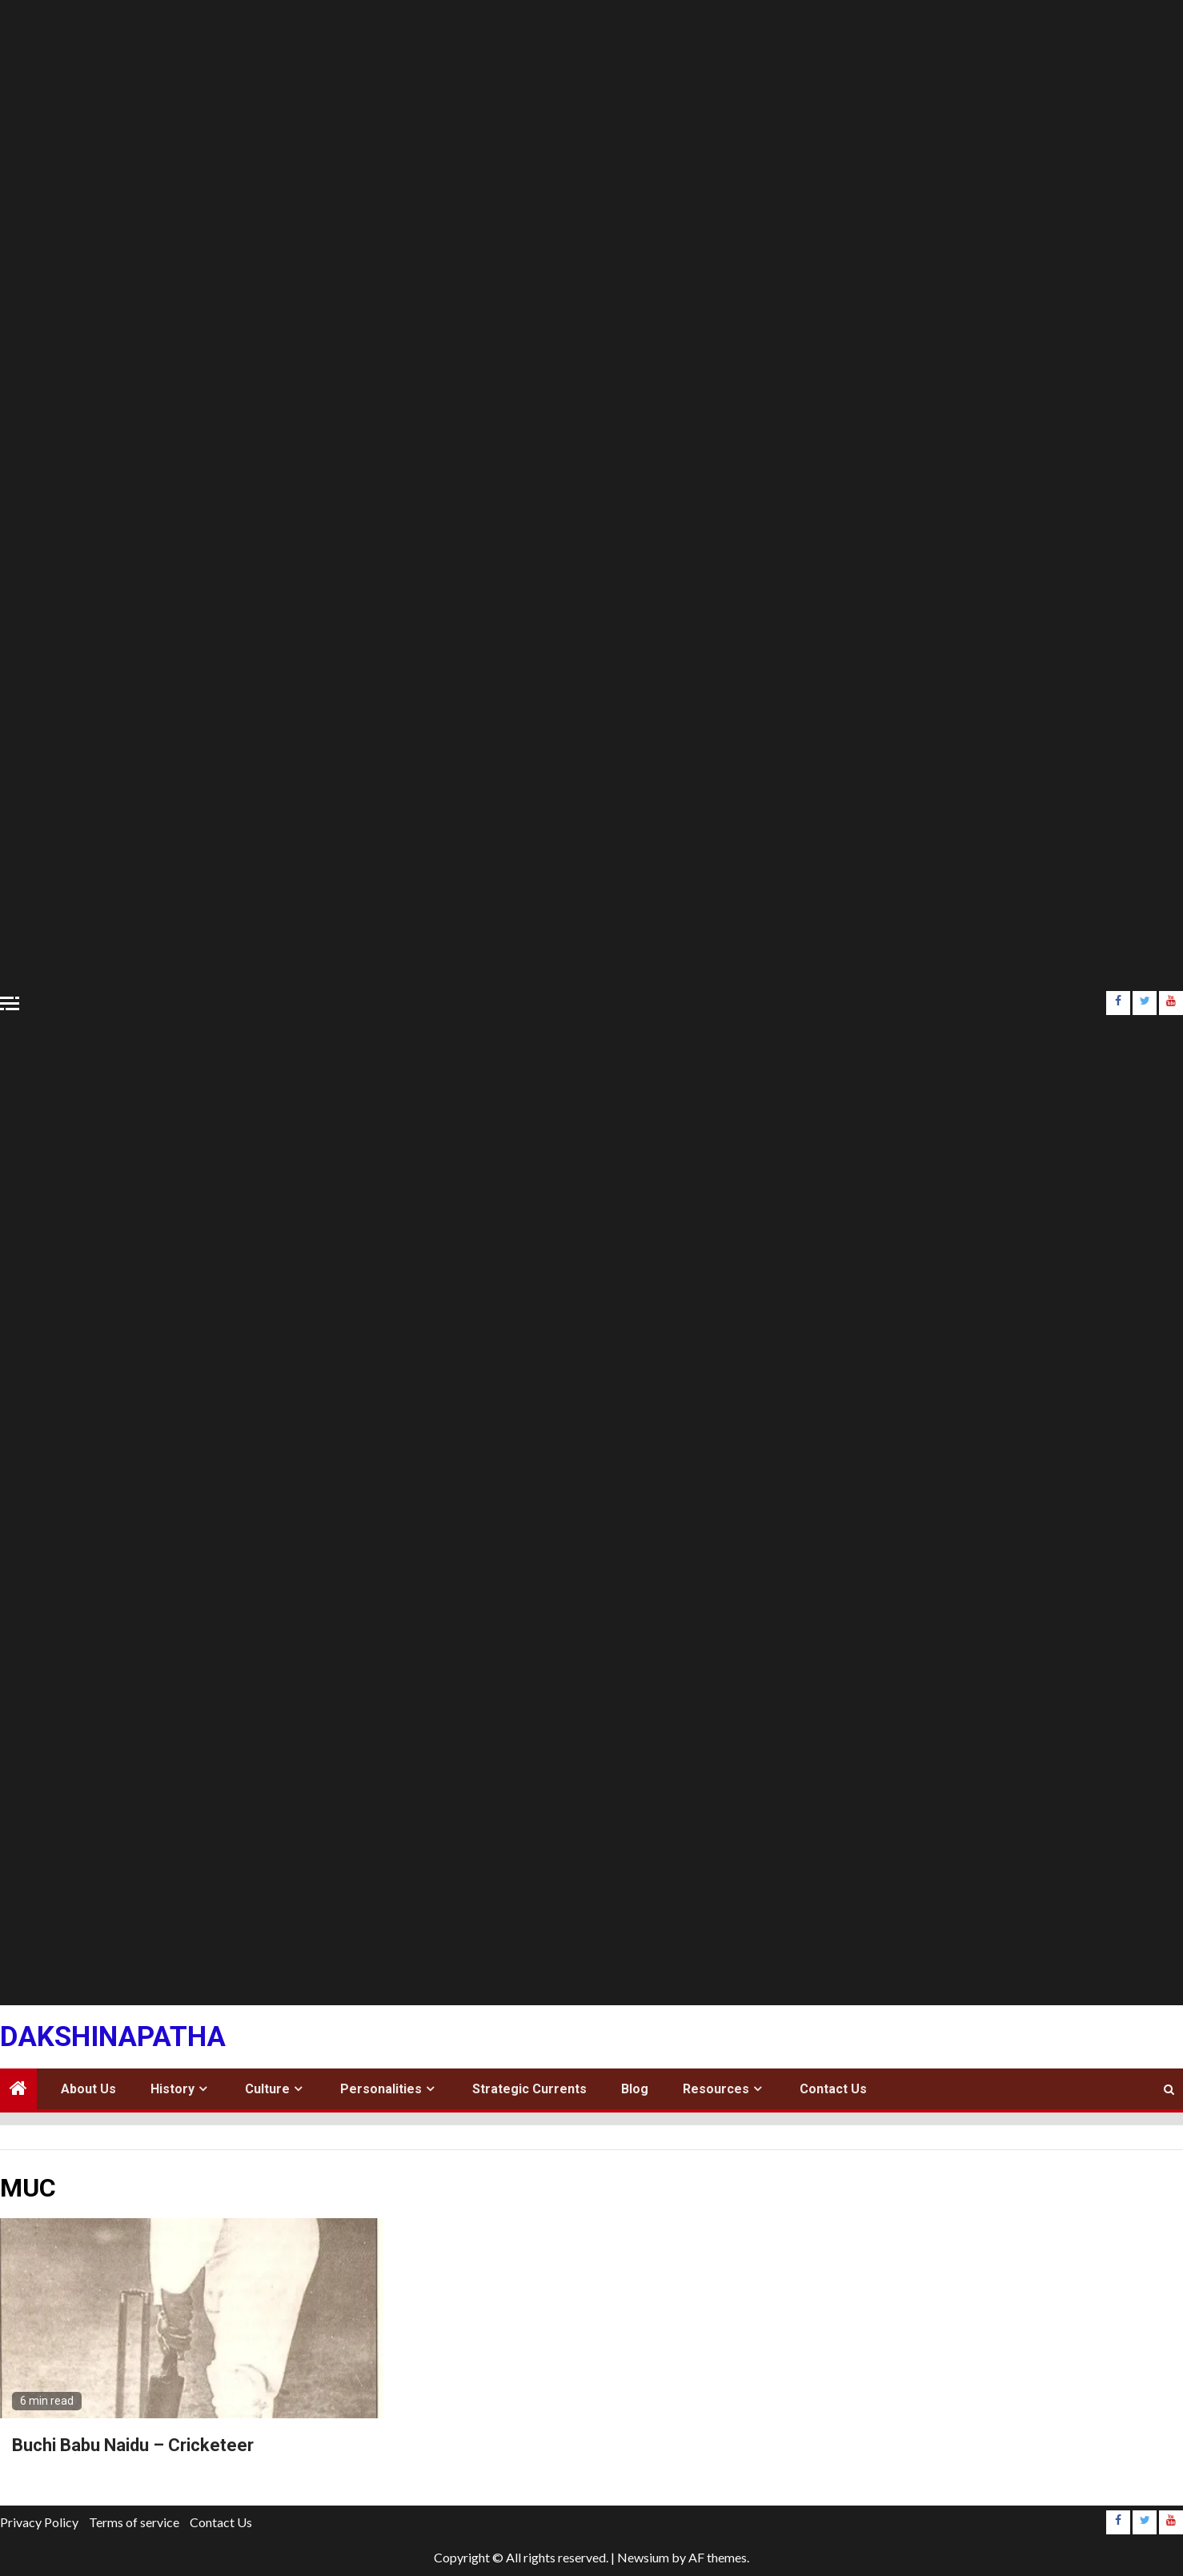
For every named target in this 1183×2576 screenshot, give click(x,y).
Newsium (643, 2557)
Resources (716, 2089)
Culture (267, 2089)
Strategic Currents (529, 2089)
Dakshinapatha (113, 2036)
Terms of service (134, 2522)
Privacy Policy (39, 2522)
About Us (88, 2089)
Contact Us (833, 2089)
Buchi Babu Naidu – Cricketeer (133, 2445)
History (172, 2089)
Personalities (381, 2089)
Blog (634, 2089)
